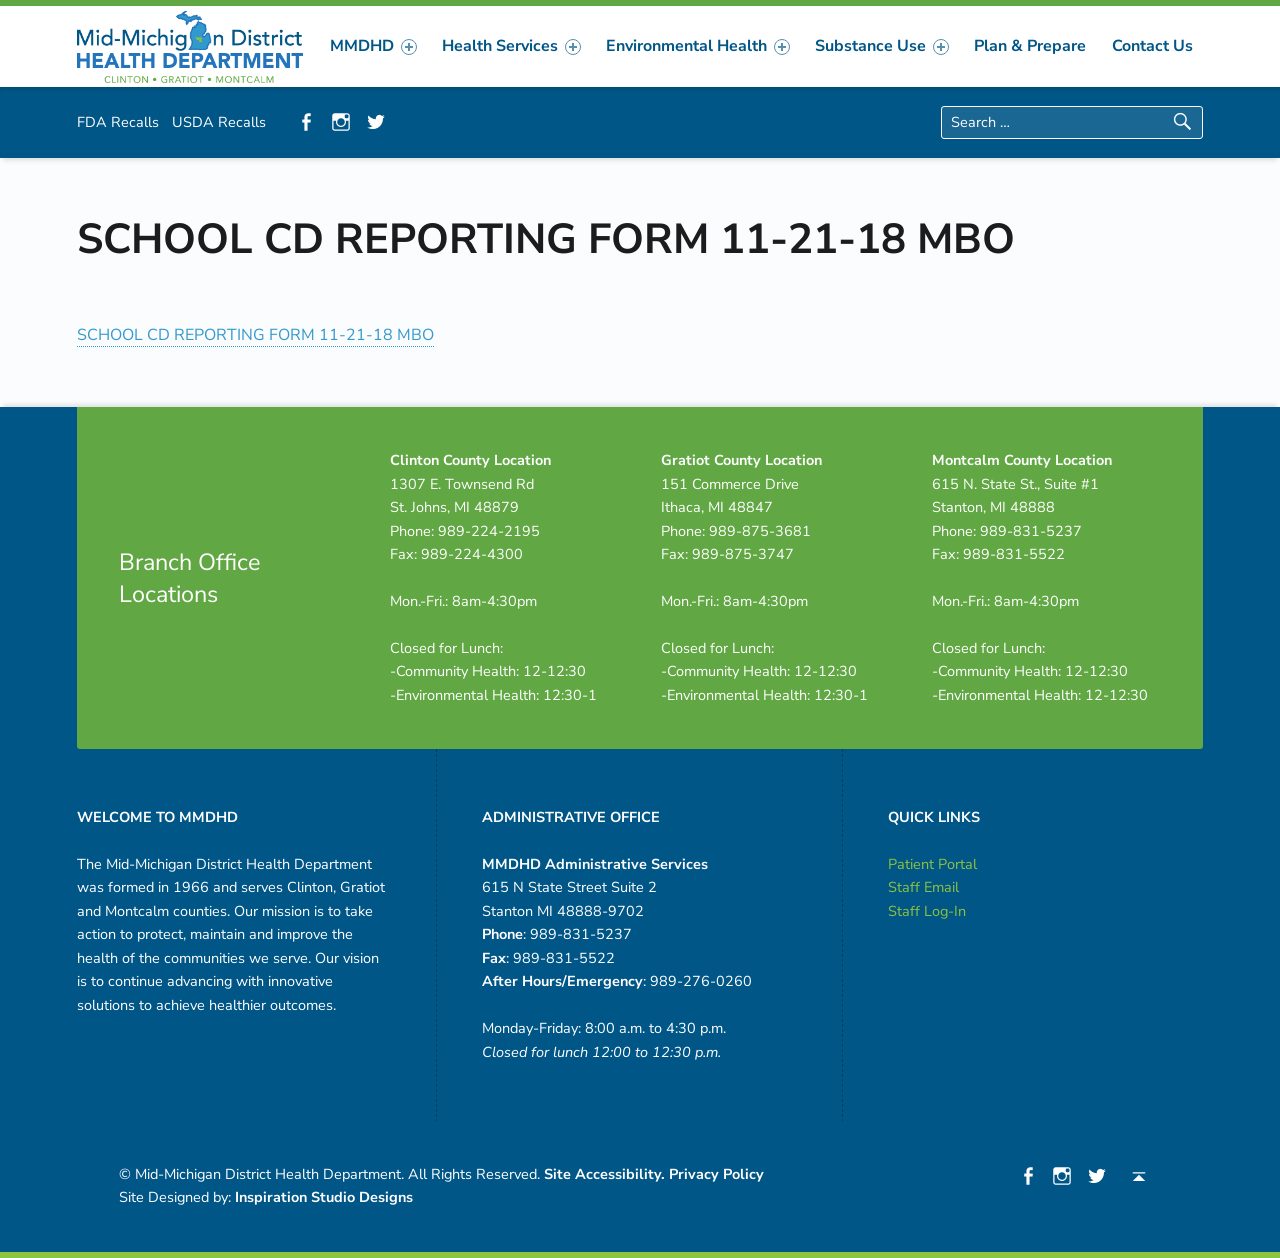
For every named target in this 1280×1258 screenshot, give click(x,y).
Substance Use (881, 46)
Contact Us (1152, 46)
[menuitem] (374, 46)
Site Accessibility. (604, 1174)
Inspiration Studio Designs (324, 1197)
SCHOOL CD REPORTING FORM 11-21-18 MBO (255, 335)
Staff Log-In (927, 911)
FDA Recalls (118, 122)
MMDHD (373, 46)
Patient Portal (932, 864)
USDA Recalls (219, 122)
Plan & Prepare (1030, 46)
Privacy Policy (716, 1174)
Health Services (511, 46)
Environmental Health (697, 46)
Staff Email (923, 887)
